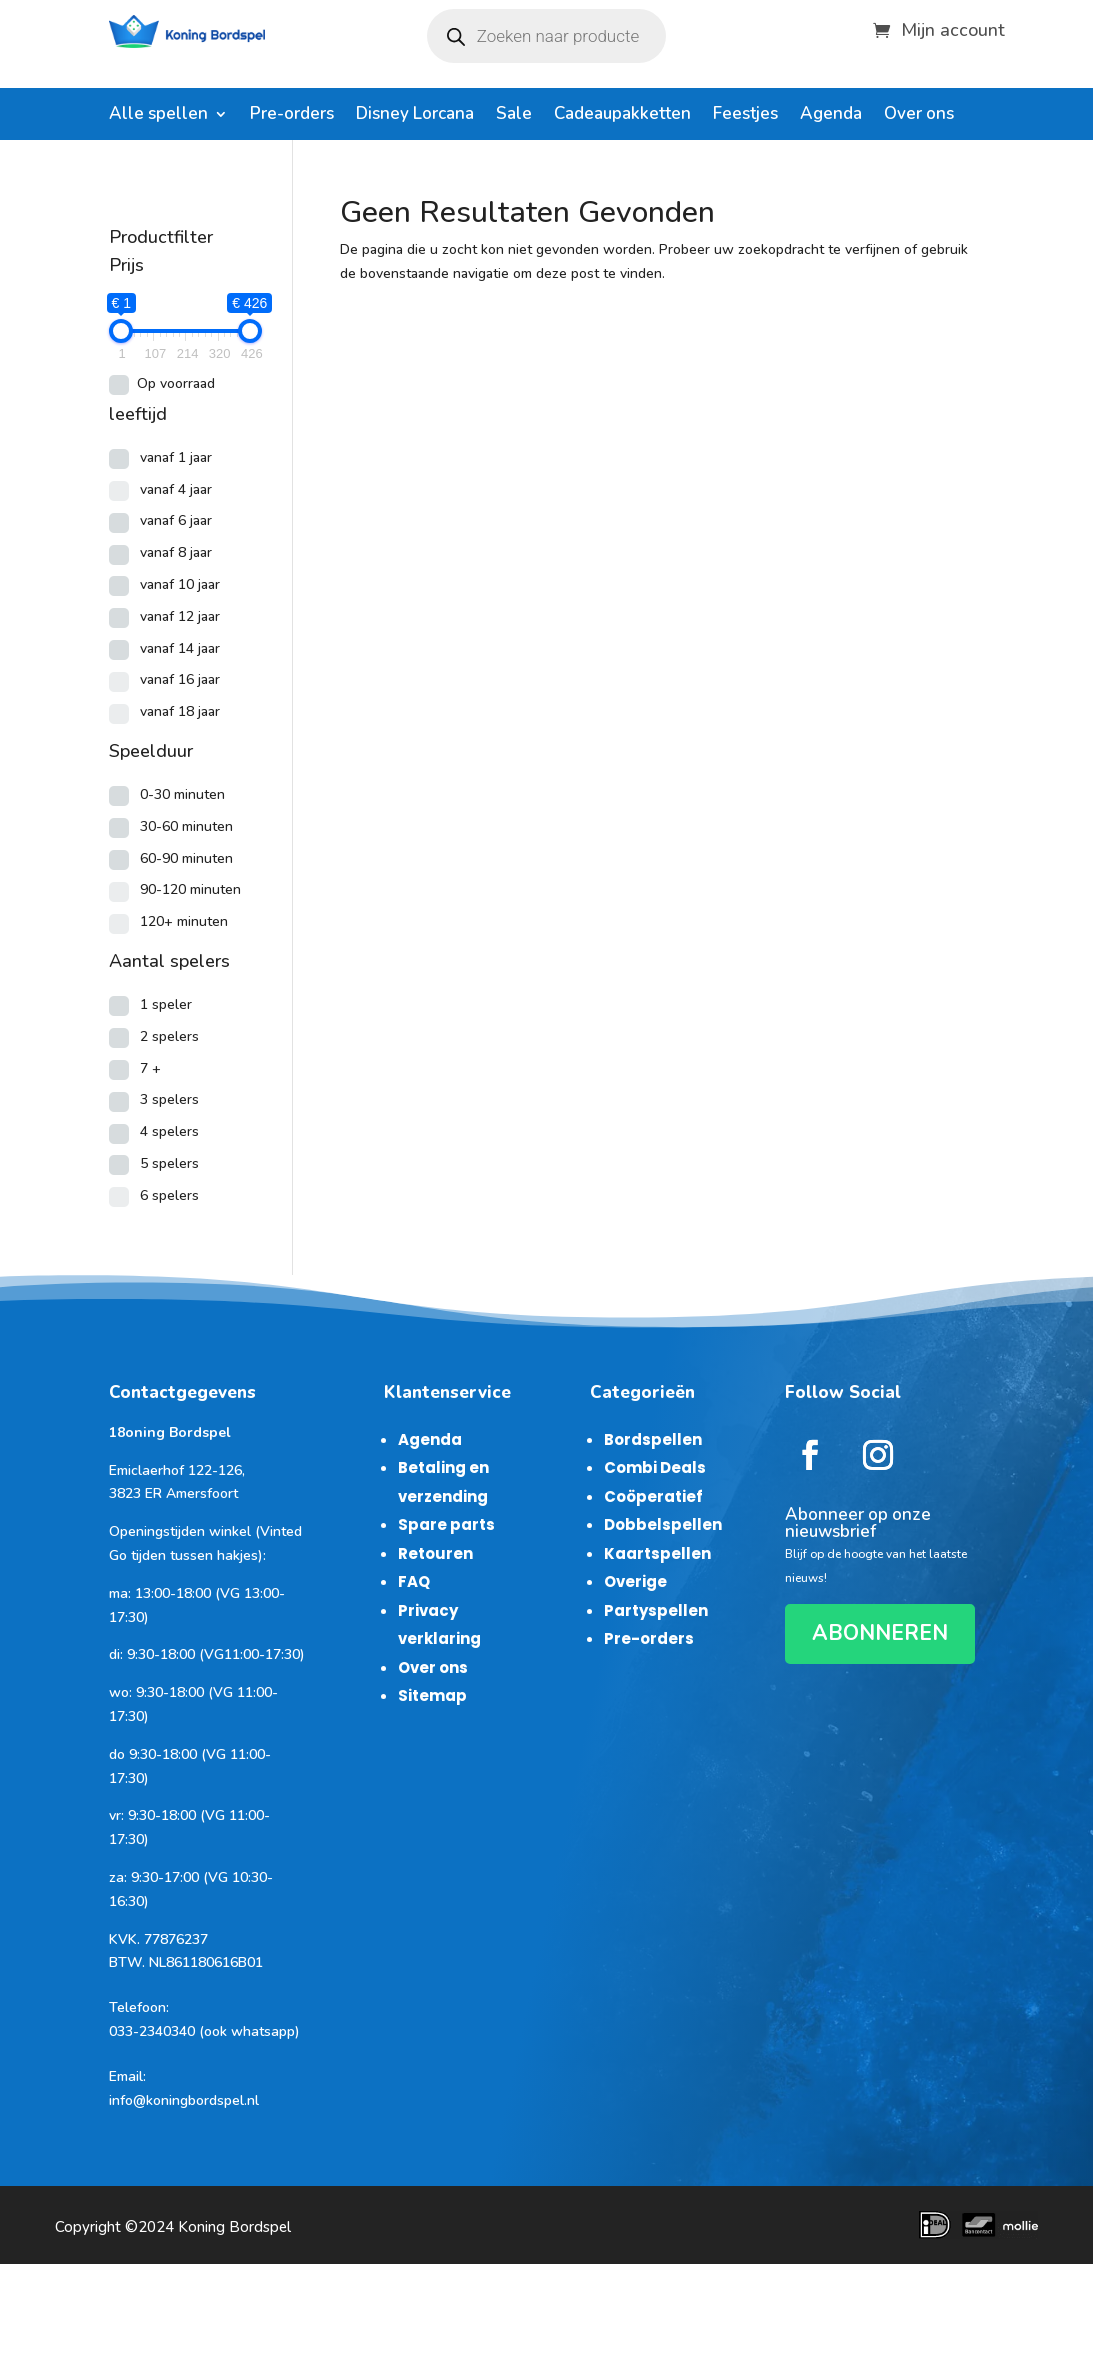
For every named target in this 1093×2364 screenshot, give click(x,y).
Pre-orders (292, 116)
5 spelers (169, 1163)
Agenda (831, 116)
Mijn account (953, 27)
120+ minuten (184, 921)
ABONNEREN (880, 1633)
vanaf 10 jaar (180, 584)
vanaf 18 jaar (180, 711)
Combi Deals (655, 1467)
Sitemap (432, 1695)
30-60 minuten (186, 826)
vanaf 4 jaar (176, 489)
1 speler (166, 1004)
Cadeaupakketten (622, 116)
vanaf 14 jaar (180, 648)
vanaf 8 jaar (176, 552)
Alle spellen (158, 116)
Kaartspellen (657, 1553)
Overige (635, 1581)
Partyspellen (656, 1610)
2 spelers (169, 1036)
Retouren (435, 1553)
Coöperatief (653, 1496)
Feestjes (745, 116)
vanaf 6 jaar (176, 520)
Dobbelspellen (663, 1524)
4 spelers (169, 1131)
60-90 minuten (186, 858)
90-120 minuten (190, 889)
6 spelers (169, 1195)
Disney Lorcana (415, 116)
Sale (514, 116)
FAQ (414, 1581)
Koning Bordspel (234, 2227)
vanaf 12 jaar (180, 616)
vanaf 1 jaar (176, 457)
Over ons (919, 116)
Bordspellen (653, 1439)
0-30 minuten (182, 794)
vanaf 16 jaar (180, 679)
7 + (150, 1068)
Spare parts (446, 1524)
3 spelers (169, 1099)
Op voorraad (176, 383)
